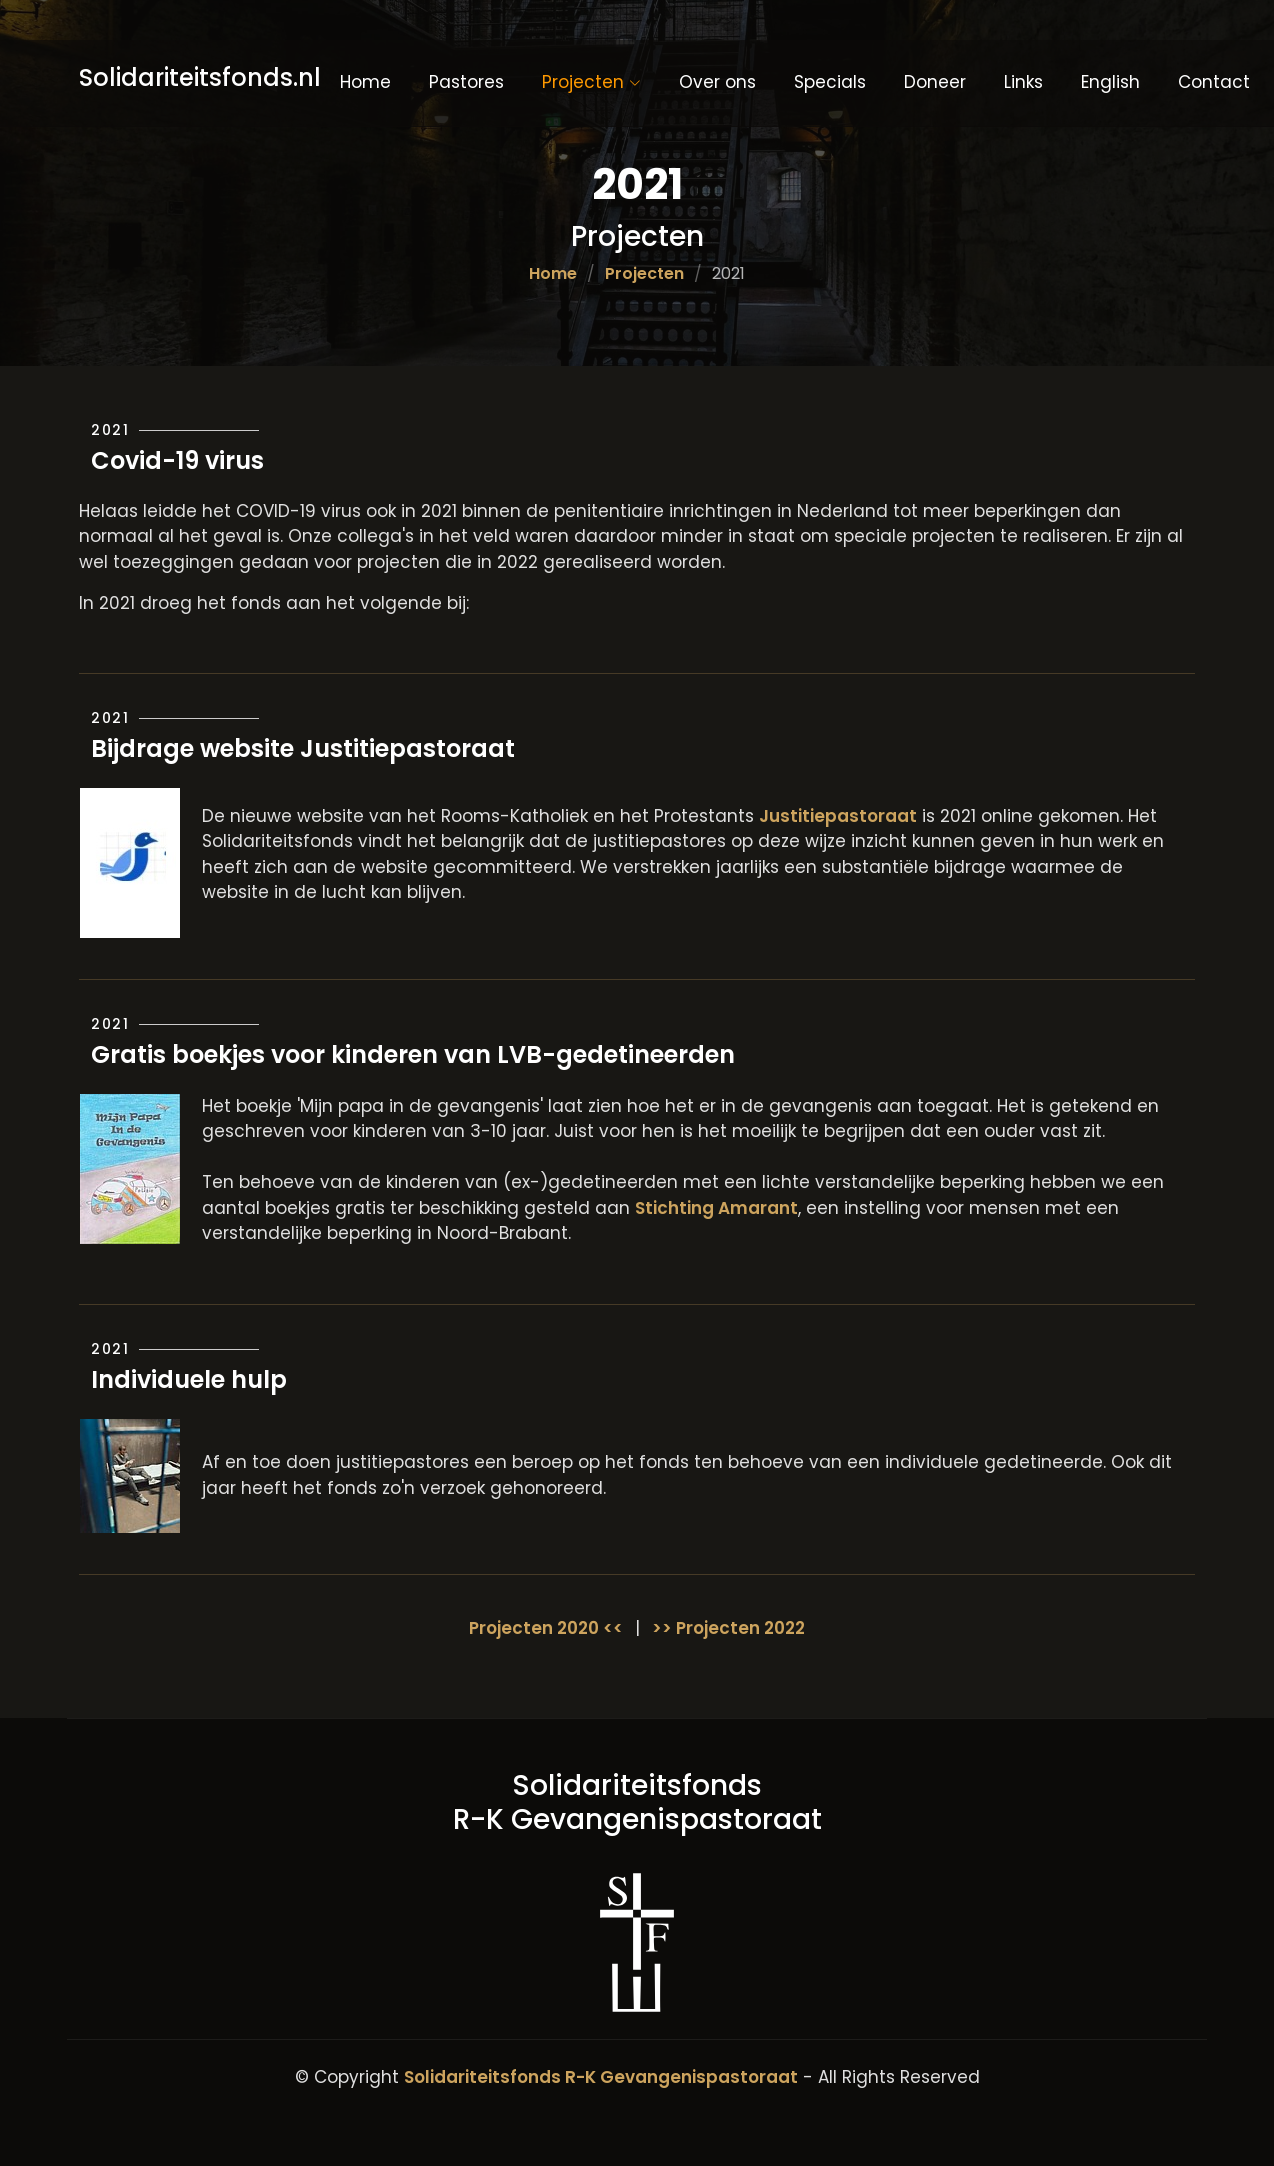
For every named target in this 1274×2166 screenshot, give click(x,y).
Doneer (935, 82)
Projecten (644, 273)
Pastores (466, 82)
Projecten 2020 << (546, 1628)
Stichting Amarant (716, 1208)
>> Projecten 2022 (728, 1628)
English (1110, 82)
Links (1023, 82)
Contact (1214, 82)
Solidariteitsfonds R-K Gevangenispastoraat (601, 2077)
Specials (830, 82)
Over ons (717, 82)
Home (365, 82)
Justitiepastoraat (838, 816)
